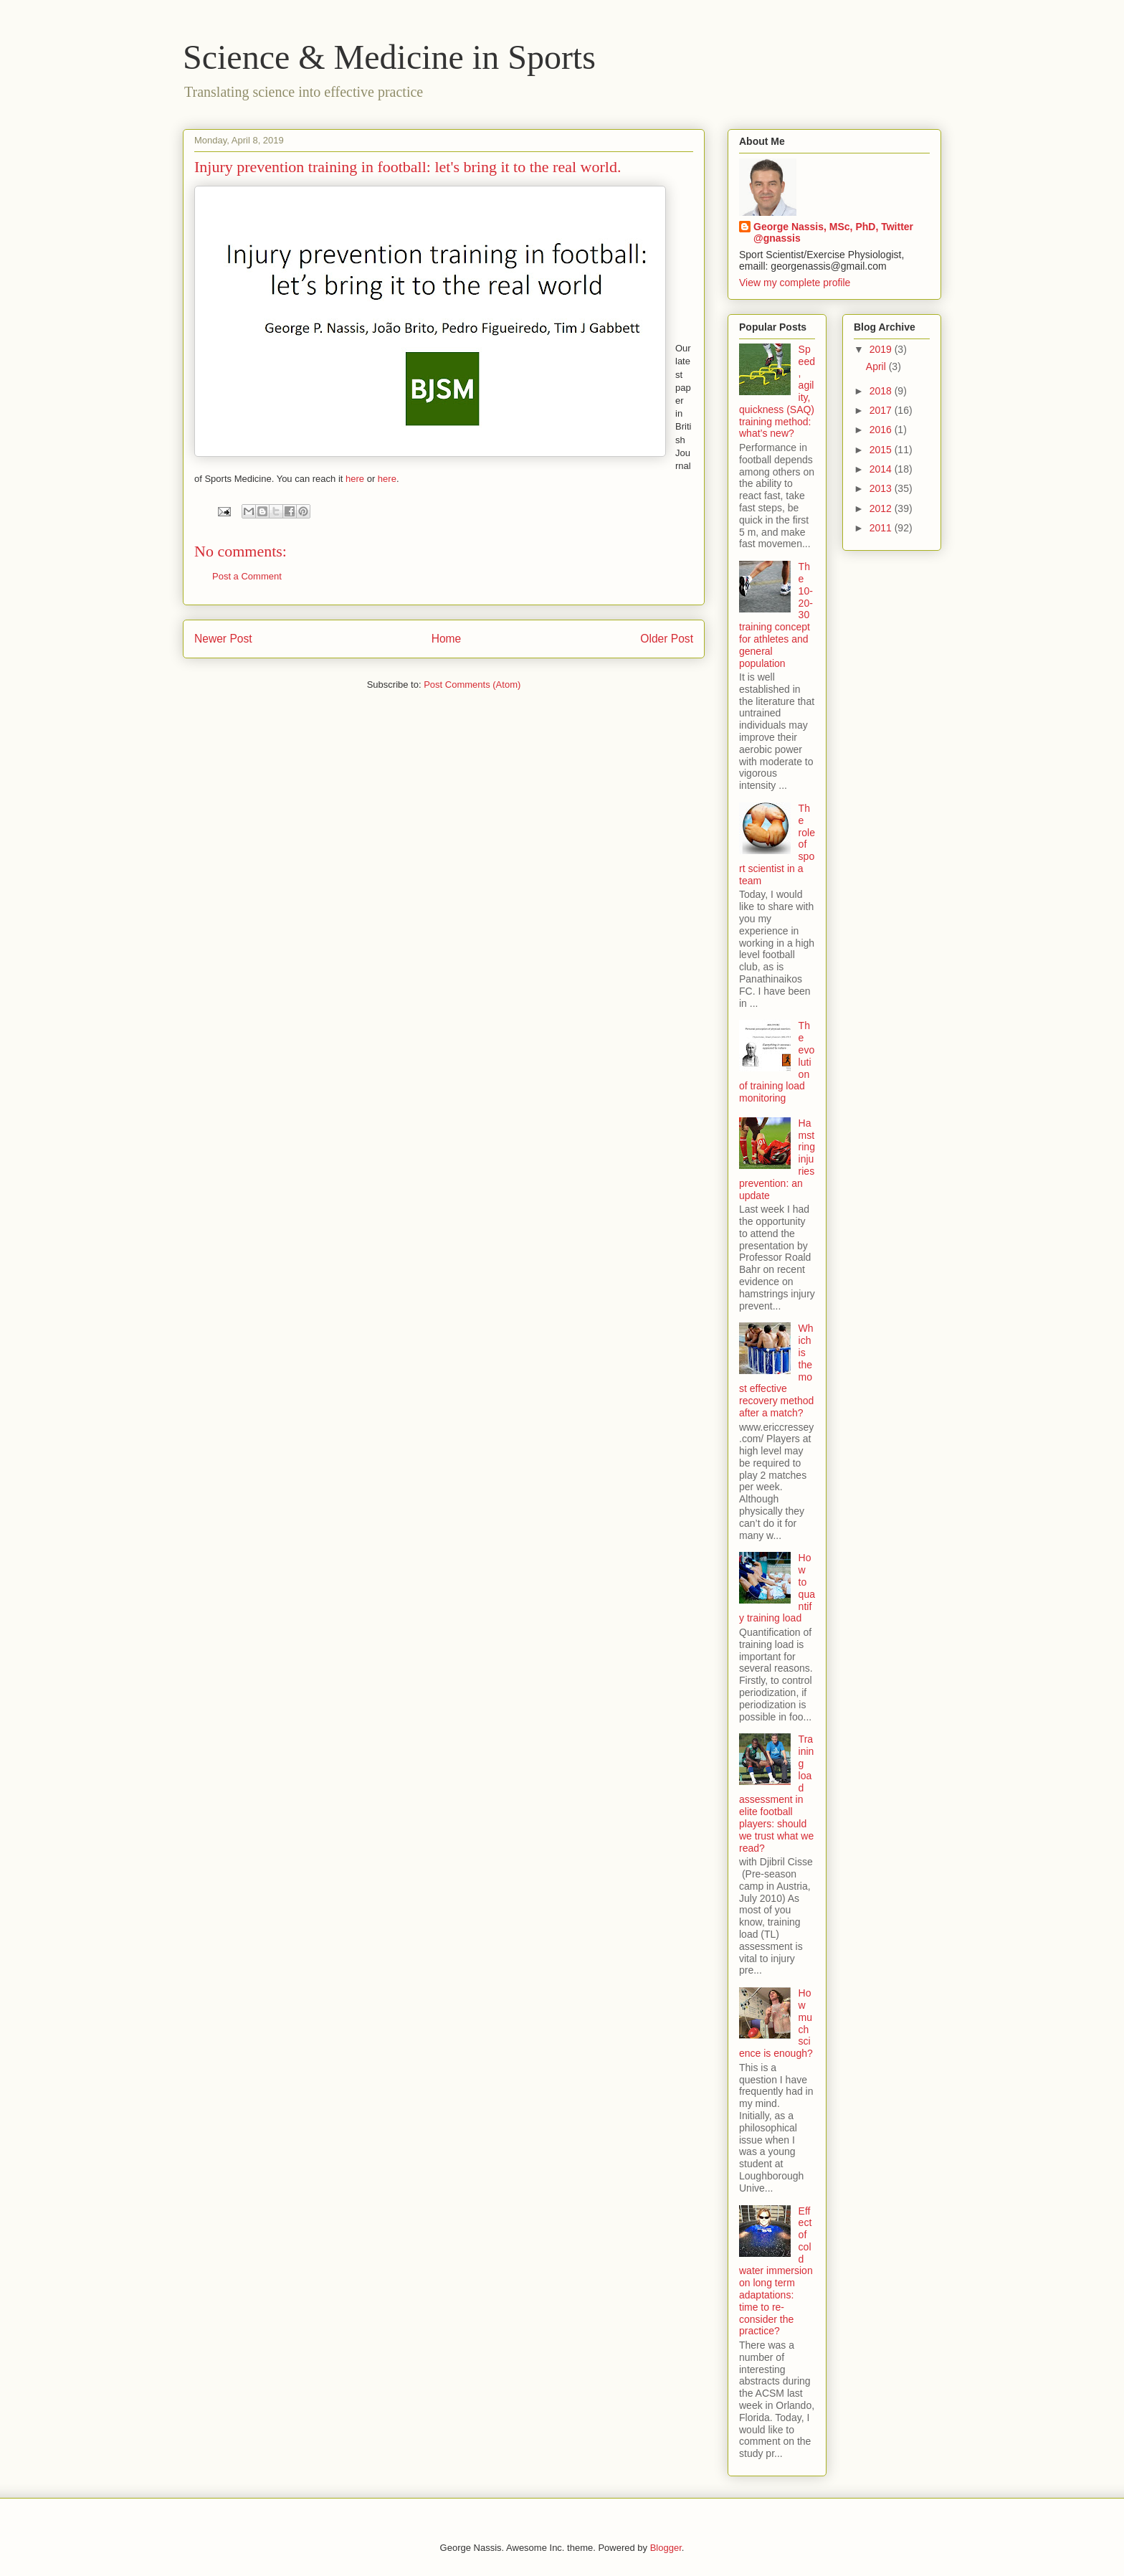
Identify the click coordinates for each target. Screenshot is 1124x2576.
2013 (882, 488)
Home (447, 639)
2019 (882, 349)
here (355, 478)
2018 (882, 391)
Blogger (666, 2547)
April (877, 366)
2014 (882, 469)
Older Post (666, 639)
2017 (882, 410)
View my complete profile (794, 282)
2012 (882, 508)
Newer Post (223, 639)
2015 (882, 449)
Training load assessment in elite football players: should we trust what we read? (776, 1793)
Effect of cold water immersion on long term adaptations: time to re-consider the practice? (776, 2271)
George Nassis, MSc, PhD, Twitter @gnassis (833, 232)
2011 (882, 528)
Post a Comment (247, 576)
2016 (882, 429)
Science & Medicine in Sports (389, 57)
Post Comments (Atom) (472, 684)
